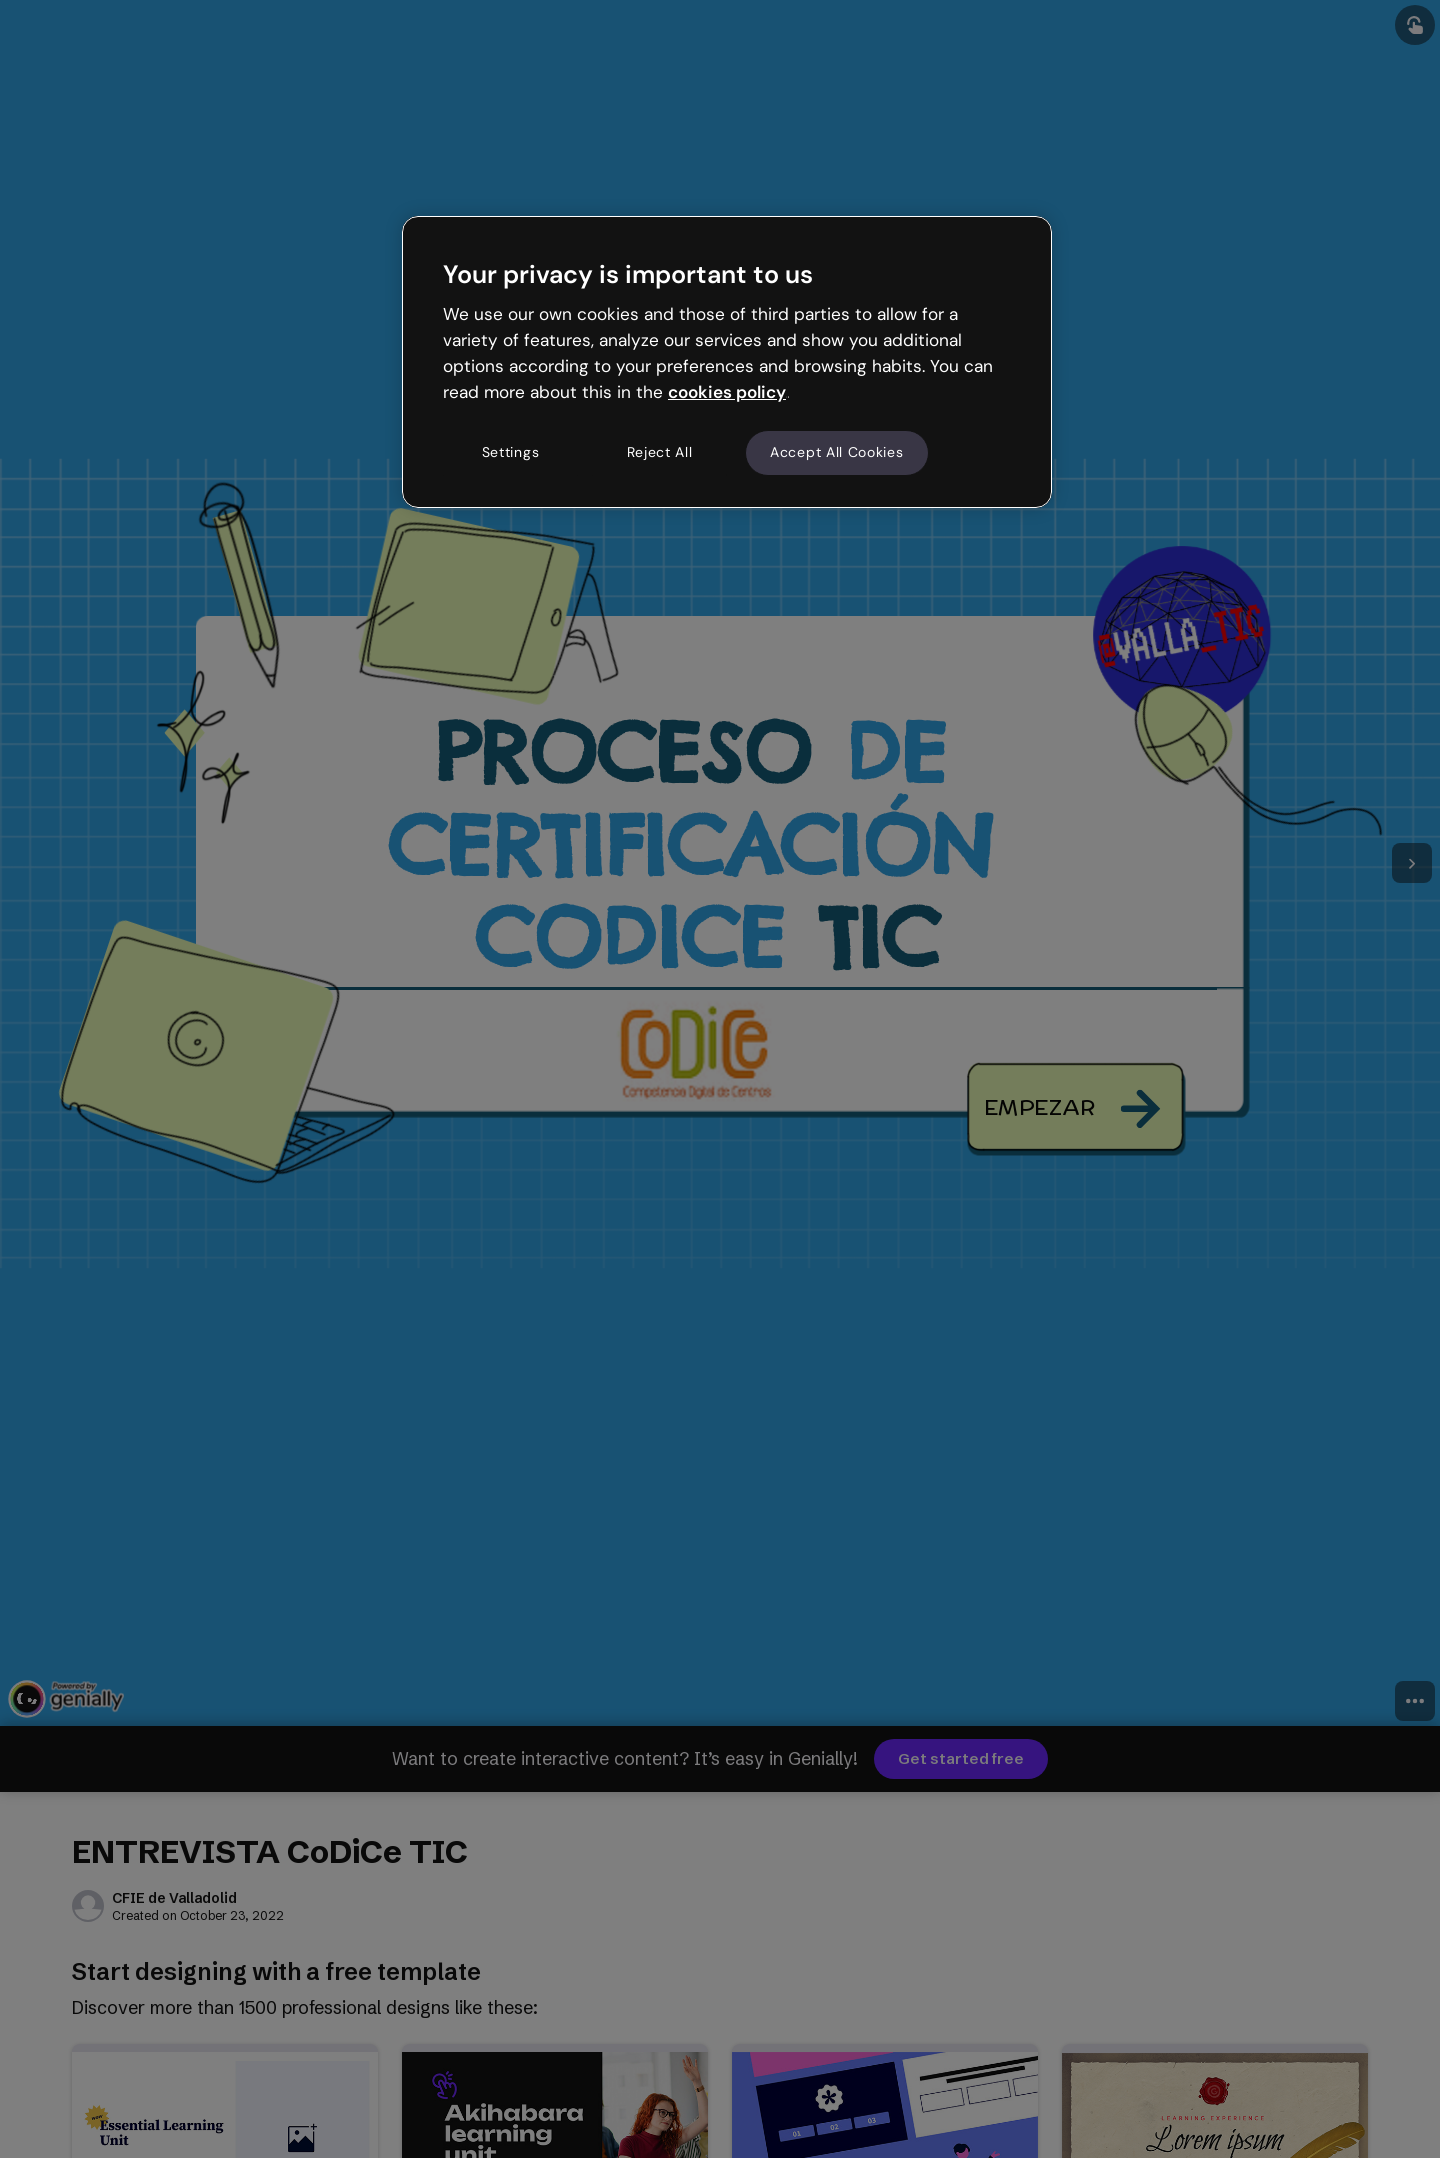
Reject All (660, 452)
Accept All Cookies (837, 452)
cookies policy (727, 392)
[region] (727, 362)
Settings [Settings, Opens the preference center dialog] (511, 452)
